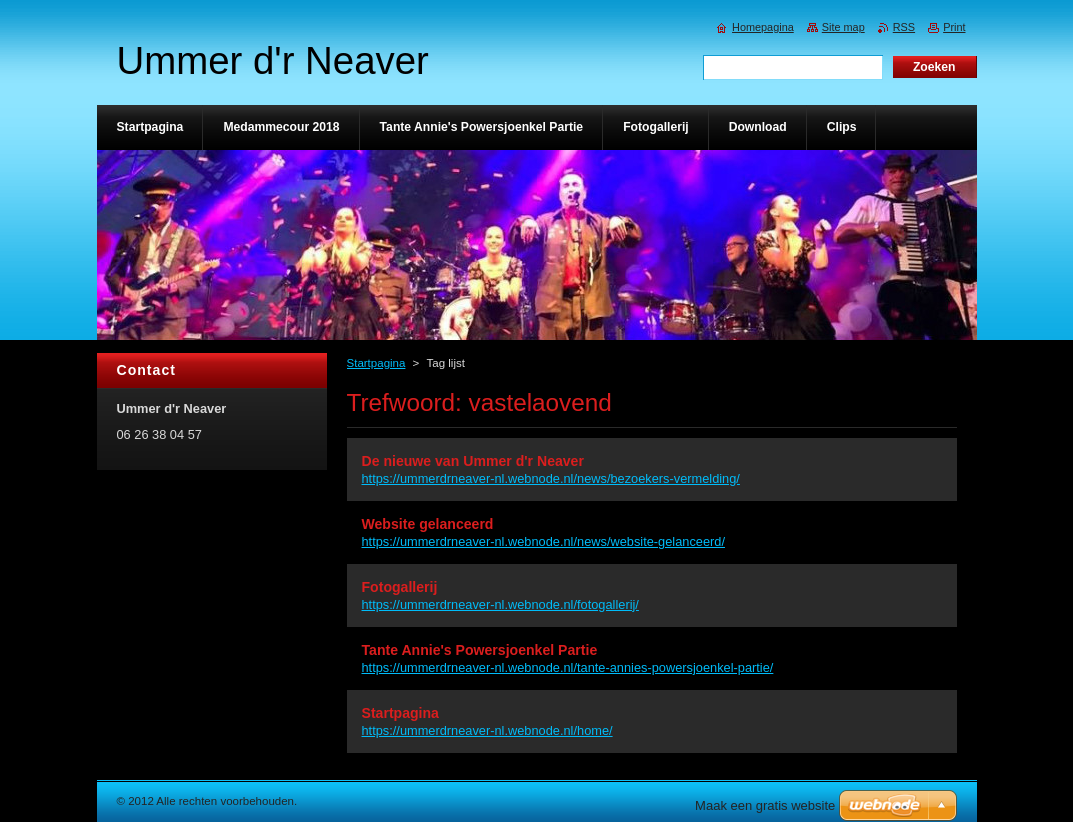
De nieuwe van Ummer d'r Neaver (473, 461)
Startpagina (376, 363)
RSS (904, 27)
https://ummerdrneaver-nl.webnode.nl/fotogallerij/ (500, 604)
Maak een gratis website (765, 805)
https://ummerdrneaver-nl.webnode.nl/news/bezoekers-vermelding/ (551, 478)
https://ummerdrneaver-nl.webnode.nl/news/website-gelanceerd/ (543, 541)
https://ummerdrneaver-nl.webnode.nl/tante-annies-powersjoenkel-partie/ (568, 667)
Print (954, 27)
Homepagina (763, 27)
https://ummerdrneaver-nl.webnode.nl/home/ (487, 730)
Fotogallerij (400, 587)
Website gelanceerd (428, 524)
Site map (843, 27)
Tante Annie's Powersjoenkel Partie (480, 650)
